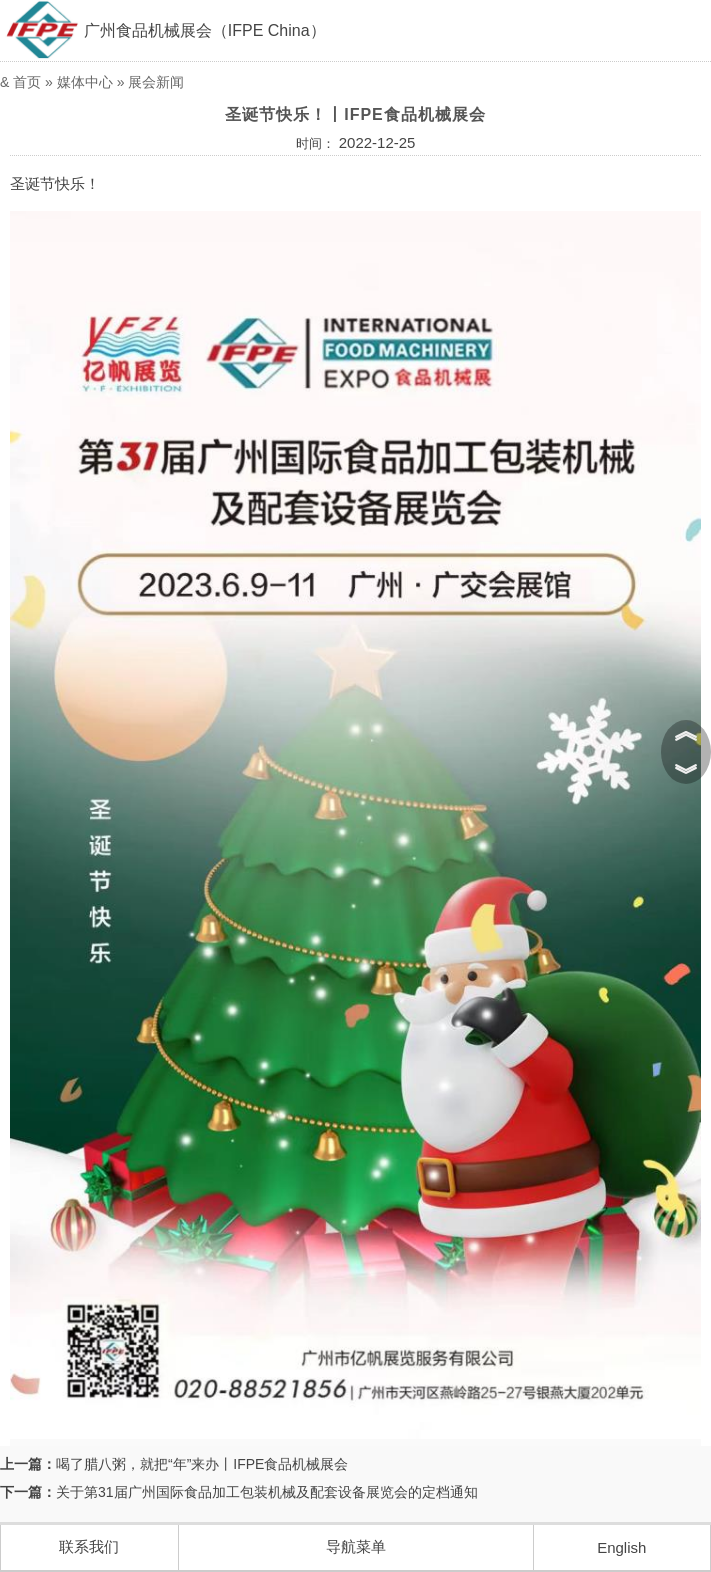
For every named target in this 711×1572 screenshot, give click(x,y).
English (621, 1547)
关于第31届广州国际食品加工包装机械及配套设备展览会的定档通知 (267, 1492)
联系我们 (89, 1546)
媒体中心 (85, 82)
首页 (27, 82)
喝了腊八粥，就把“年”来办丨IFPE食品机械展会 (202, 1464)
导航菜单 (356, 1546)
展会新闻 (156, 82)
